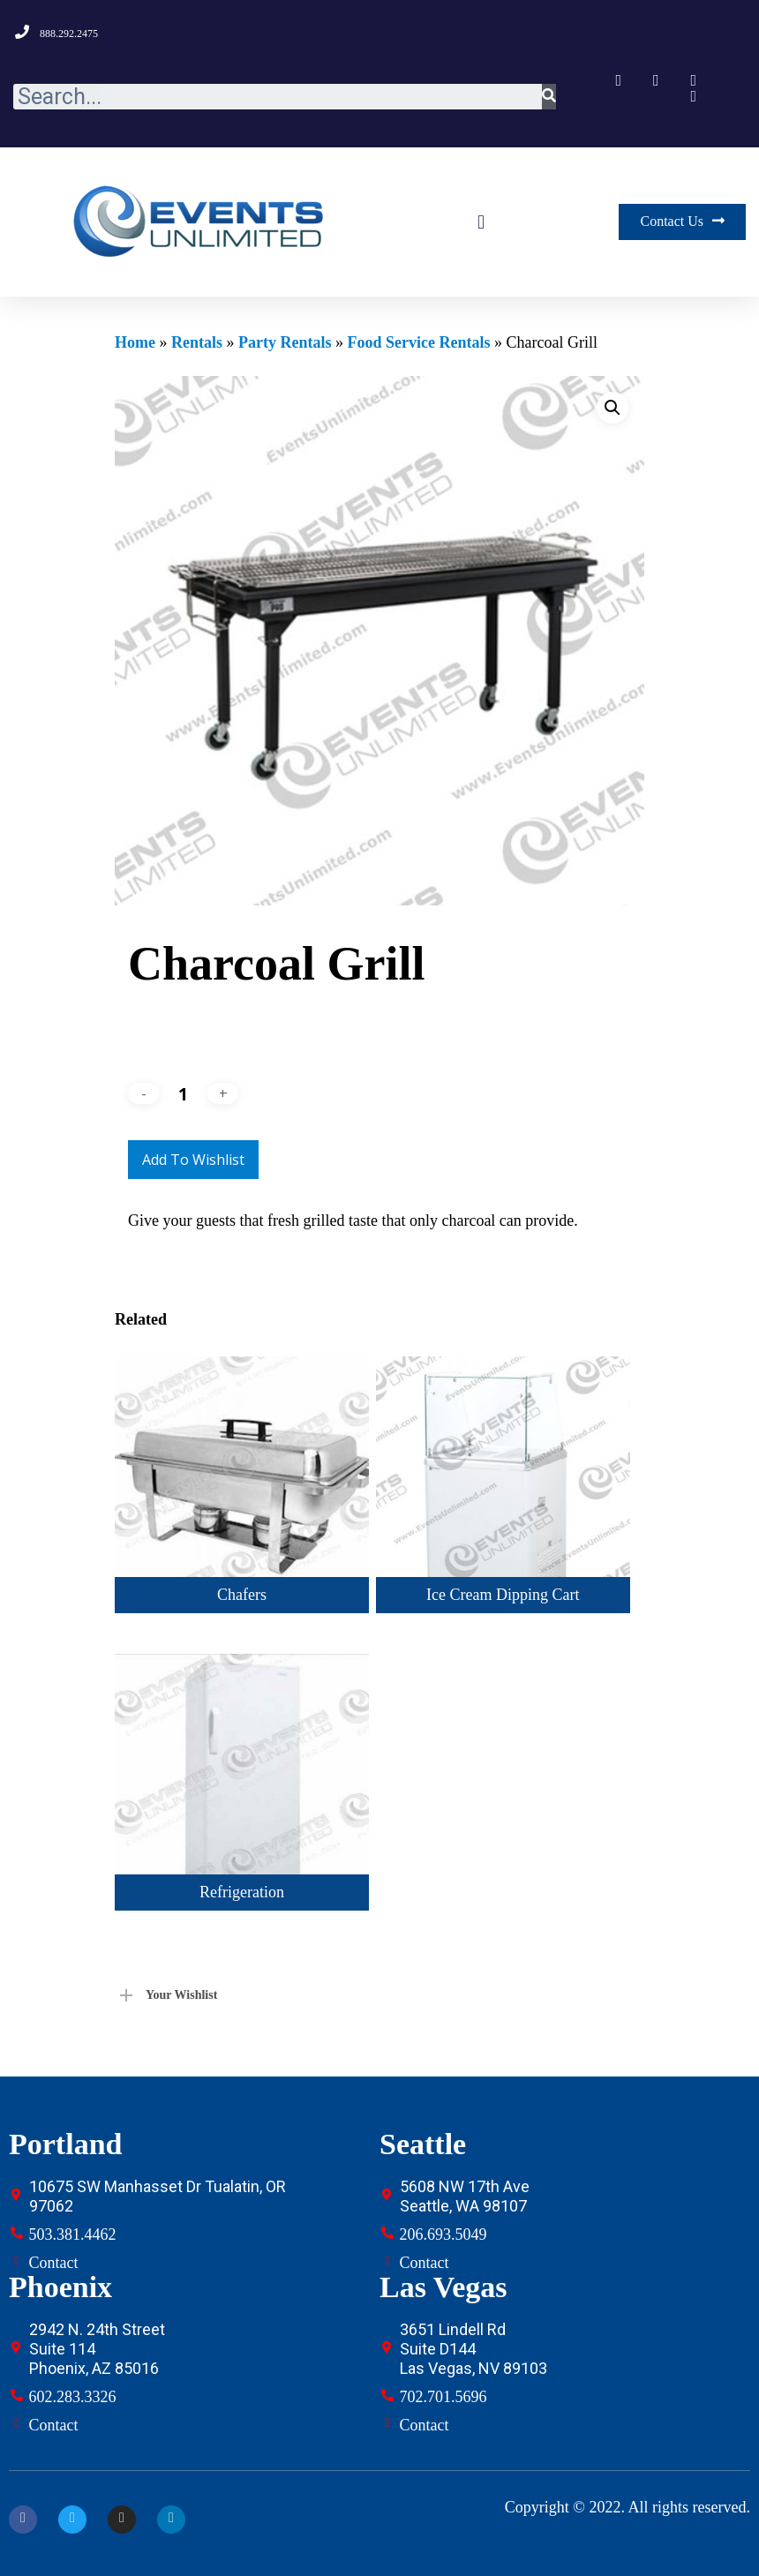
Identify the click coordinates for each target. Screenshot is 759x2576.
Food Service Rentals (418, 342)
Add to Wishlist (193, 1159)
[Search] (549, 96)
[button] (480, 222)
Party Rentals (284, 342)
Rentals (196, 342)
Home (135, 342)
